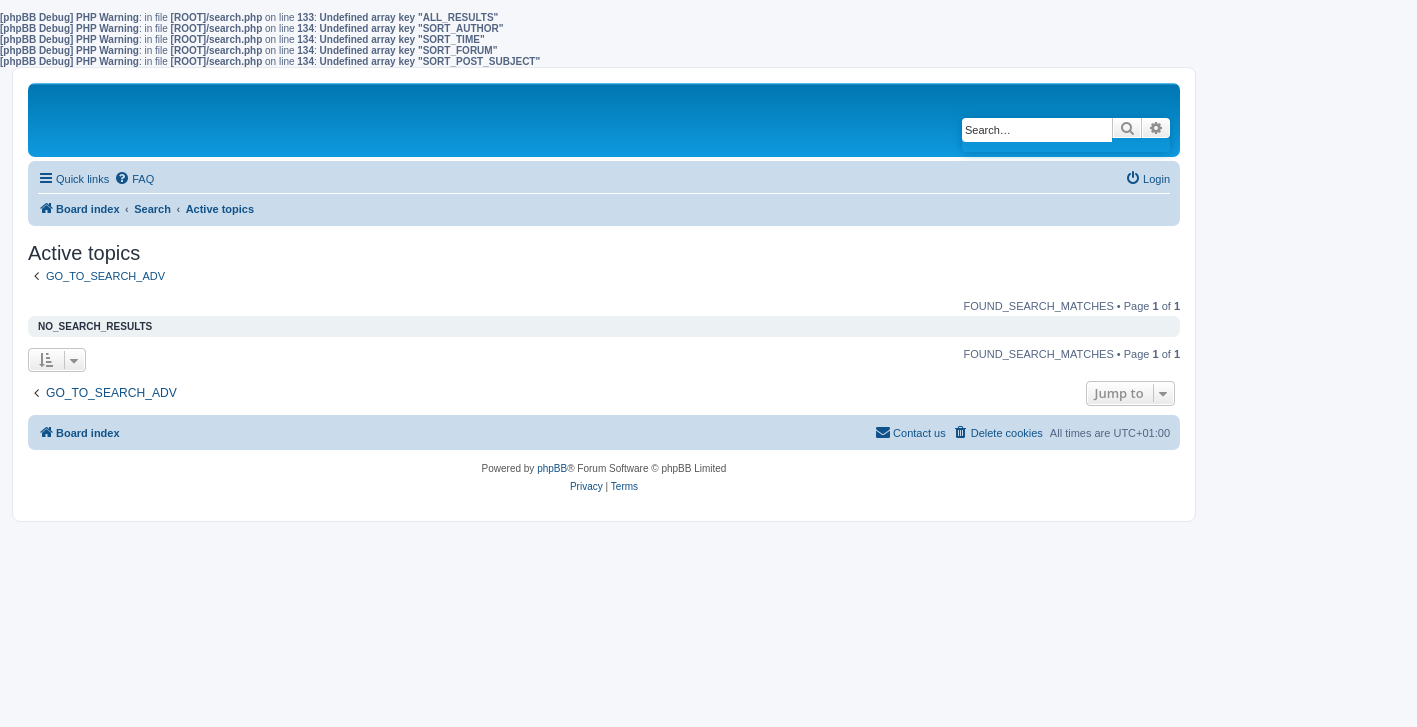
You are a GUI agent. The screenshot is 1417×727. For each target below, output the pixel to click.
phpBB (552, 468)
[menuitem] (134, 179)
